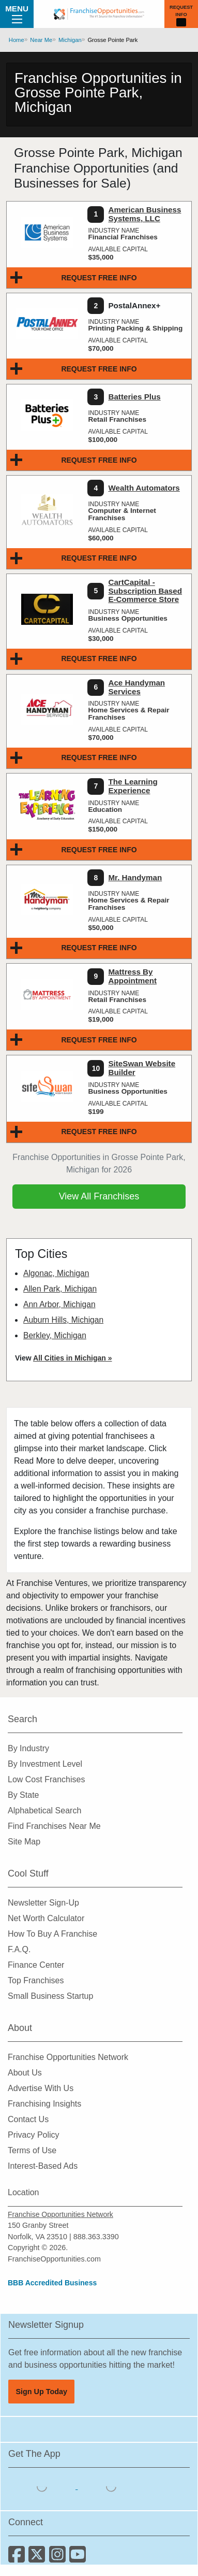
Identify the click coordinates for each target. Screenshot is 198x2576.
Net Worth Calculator (46, 1918)
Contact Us (28, 2119)
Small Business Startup (50, 1996)
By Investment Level (45, 1763)
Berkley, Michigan (54, 1335)
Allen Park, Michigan (60, 1288)
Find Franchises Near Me (54, 1826)
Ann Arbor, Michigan (59, 1304)
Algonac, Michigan (56, 1273)
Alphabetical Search (44, 1810)
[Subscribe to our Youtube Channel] (78, 2558)
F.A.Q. (19, 1949)
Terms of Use (32, 2150)
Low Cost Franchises (46, 1779)
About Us (25, 2072)
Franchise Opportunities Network (68, 2057)
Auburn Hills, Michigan (63, 1319)
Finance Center (36, 1964)
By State (23, 1795)
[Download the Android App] (111, 2486)
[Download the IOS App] (43, 2486)
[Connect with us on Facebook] (18, 2558)
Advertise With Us (40, 2088)
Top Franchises (36, 1980)
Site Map (24, 1841)
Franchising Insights (44, 2103)
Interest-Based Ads (43, 2166)
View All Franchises (99, 1196)
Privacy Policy (33, 2134)
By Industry (28, 1748)
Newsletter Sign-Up (43, 1902)
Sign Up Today (41, 2391)
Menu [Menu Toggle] (16, 13)
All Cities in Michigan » (72, 1358)
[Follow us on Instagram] (59, 2558)
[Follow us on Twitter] (38, 2558)
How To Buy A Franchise (52, 1933)
